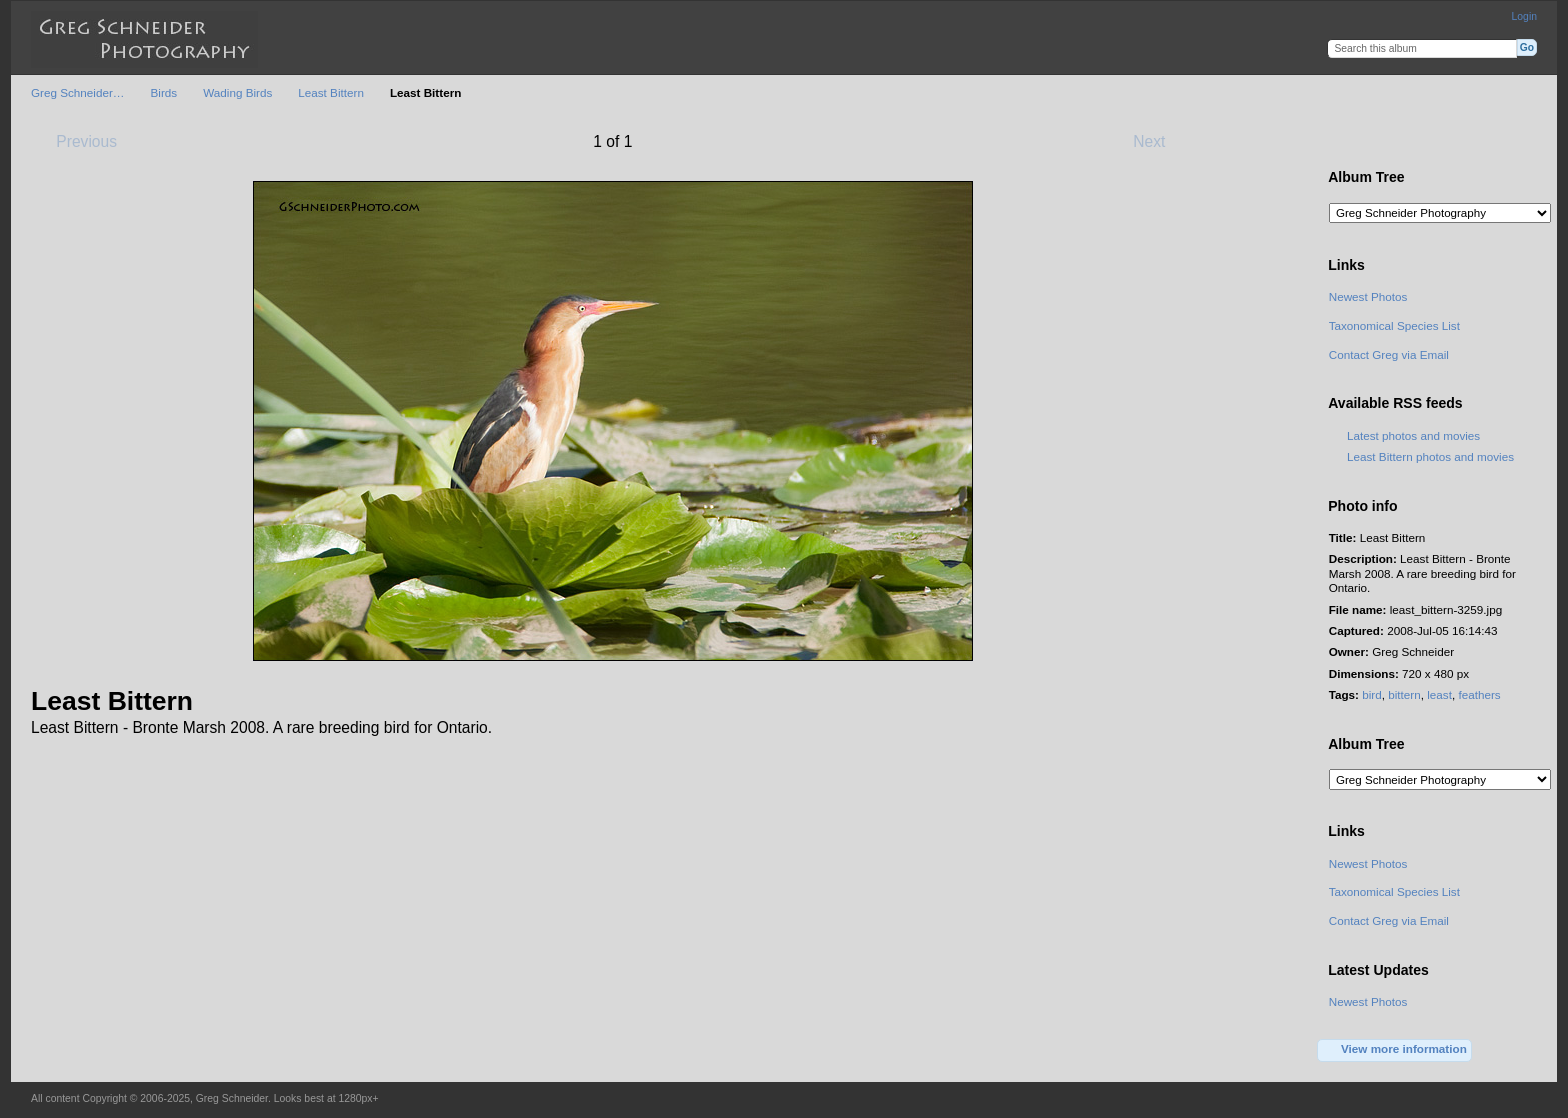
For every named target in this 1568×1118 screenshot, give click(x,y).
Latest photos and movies (1413, 435)
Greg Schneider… (78, 92)
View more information (1395, 1050)
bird (1372, 694)
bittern (1404, 694)
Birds (164, 92)
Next (1158, 141)
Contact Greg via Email (1389, 354)
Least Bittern (331, 92)
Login (1524, 16)
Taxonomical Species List (1394, 325)
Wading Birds (237, 92)
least (1439, 694)
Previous (77, 141)
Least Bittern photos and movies (1430, 456)
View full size (1339, 140)
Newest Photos (1368, 296)
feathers (1479, 694)
